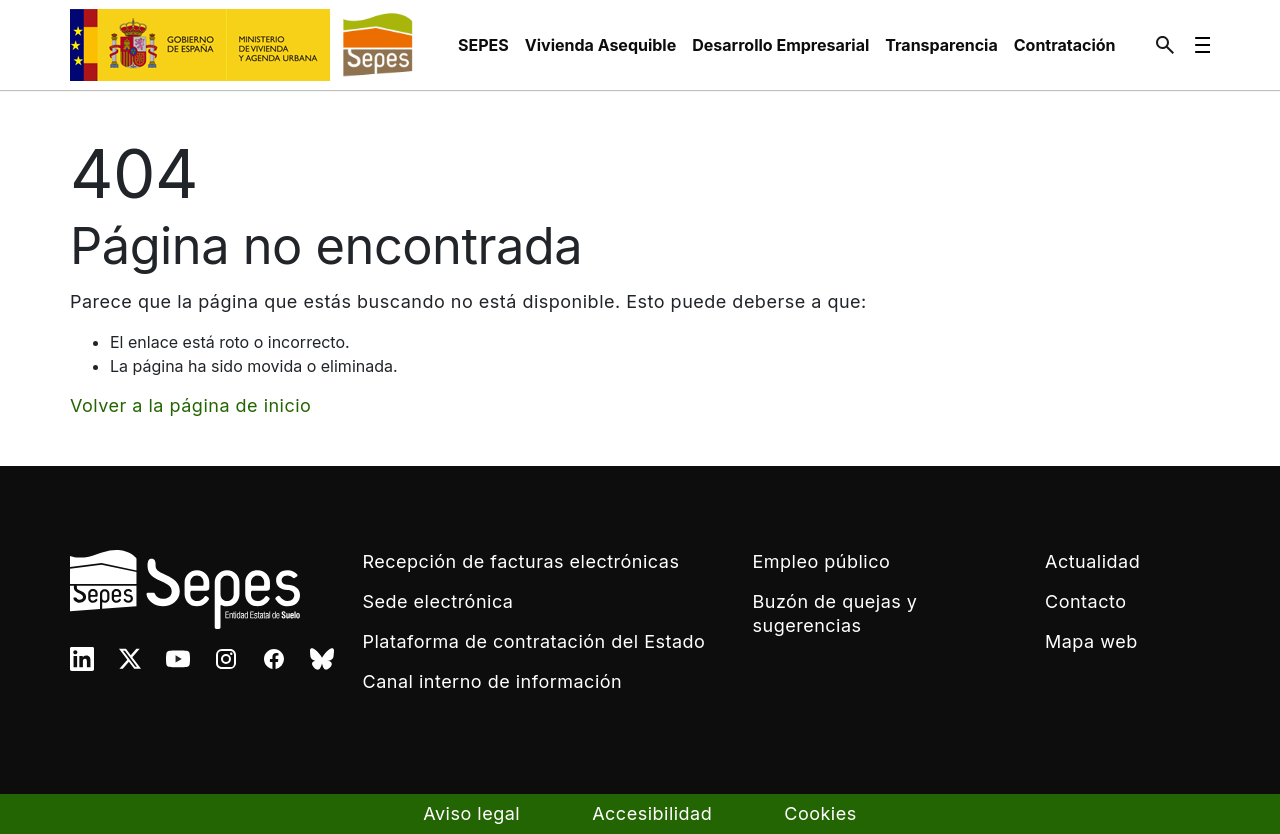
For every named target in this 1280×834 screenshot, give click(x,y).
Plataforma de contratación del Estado (534, 641)
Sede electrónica (438, 601)
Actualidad (1092, 561)
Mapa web (1091, 641)
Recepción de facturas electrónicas (521, 561)
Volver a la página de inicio (190, 405)
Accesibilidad (652, 813)
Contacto (1085, 601)
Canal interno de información (493, 681)
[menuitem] (483, 45)
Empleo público (822, 561)
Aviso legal (471, 813)
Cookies (820, 813)
